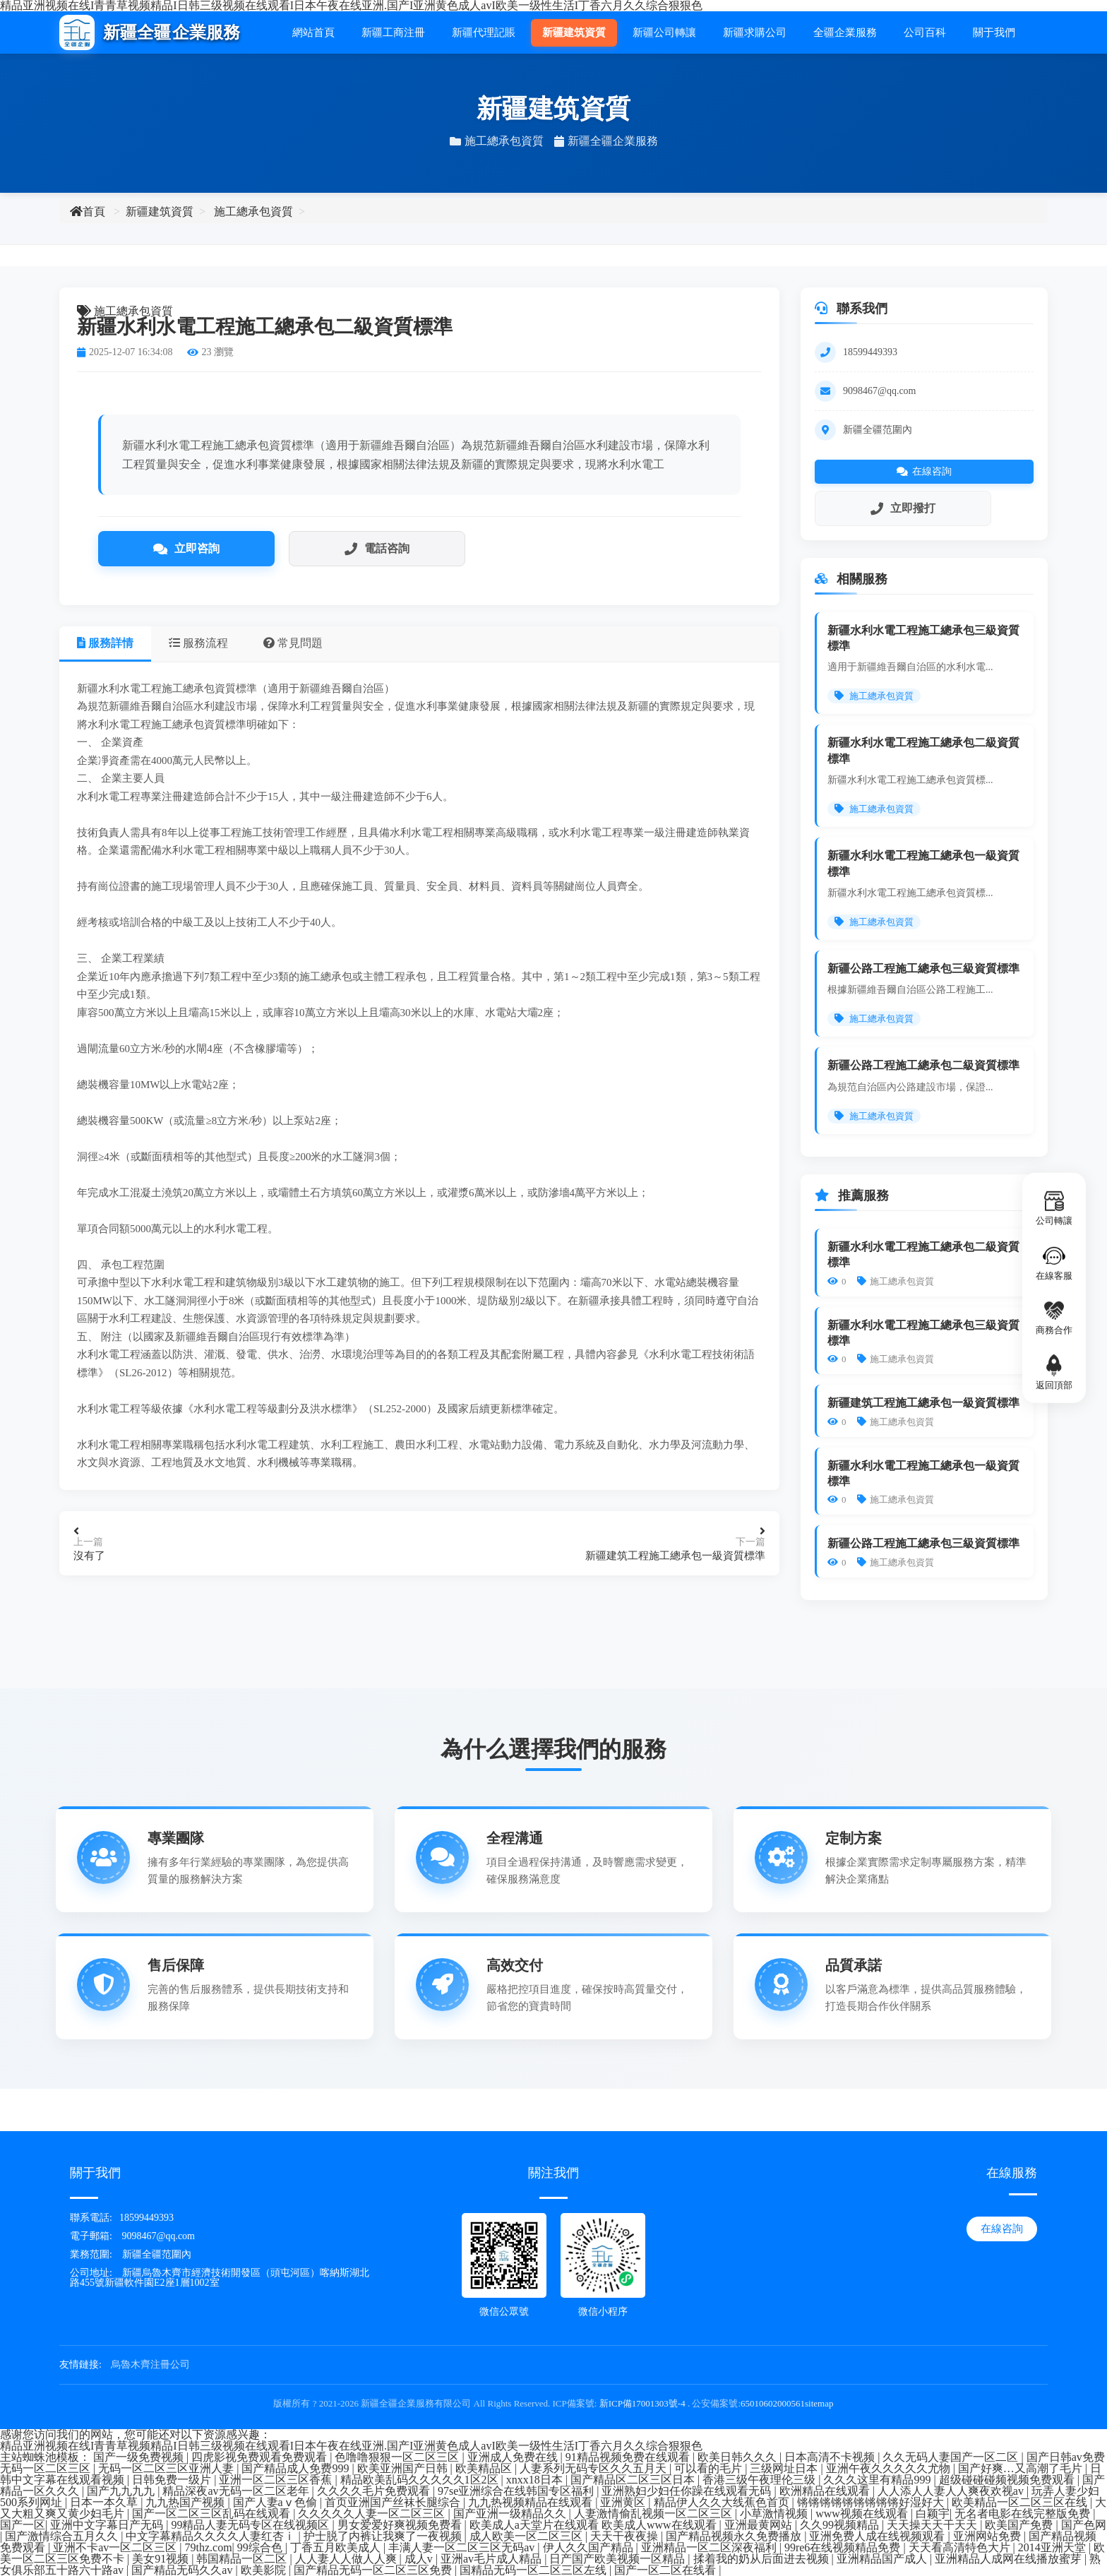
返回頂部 (1054, 1372)
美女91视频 (161, 2559)
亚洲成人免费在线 (514, 2457)
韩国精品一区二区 (242, 2559)
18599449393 (870, 352)
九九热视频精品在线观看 (531, 2502)
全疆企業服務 (845, 32)
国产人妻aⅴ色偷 (276, 2502)
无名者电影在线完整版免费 (1024, 2514)
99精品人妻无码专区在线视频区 (251, 2525)
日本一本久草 (105, 2502)
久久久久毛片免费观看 (375, 2491)
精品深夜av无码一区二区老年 (236, 2491)
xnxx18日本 (536, 2480)
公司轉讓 (1054, 1208)
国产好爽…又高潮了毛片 (1021, 2468)
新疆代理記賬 (483, 32)
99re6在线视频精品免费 (843, 2547)
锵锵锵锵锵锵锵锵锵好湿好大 (872, 2502)
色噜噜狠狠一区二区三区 (398, 2457)
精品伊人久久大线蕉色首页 (723, 2502)
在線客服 (1054, 1262)
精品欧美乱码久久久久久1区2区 (420, 2480)
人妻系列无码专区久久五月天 (594, 2468)
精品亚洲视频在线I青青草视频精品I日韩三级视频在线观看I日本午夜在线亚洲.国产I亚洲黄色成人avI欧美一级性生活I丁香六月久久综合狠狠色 (351, 2446)
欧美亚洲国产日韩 (403, 2468)
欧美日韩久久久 (738, 2457)
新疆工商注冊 (393, 32)
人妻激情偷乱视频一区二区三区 (654, 2514)
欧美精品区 (485, 2468)
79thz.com (208, 2547)
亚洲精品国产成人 (883, 2559)
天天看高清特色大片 (961, 2547)
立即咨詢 (186, 548)
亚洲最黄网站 (759, 2525)
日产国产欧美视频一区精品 (618, 2559)
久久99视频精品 (841, 2525)
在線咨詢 (924, 471)
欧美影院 (265, 2570)
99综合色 (261, 2547)
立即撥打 (902, 508)
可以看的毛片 (709, 2468)
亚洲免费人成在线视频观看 (878, 2536)
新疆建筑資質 (574, 32)
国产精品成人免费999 (296, 2468)
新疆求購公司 (754, 32)
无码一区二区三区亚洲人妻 (167, 2468)
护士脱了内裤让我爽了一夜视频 (384, 2536)
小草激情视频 (775, 2514)
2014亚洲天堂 (1053, 2547)
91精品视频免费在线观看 (629, 2457)
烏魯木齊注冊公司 (150, 2364)
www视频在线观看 (863, 2514)
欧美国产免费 (1020, 2525)
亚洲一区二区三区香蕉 (277, 2480)
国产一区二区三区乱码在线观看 (212, 2514)
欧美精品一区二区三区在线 (1021, 2502)
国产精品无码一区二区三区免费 (374, 2570)
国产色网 (1083, 2525)
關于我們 (994, 32)
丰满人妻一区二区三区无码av (462, 2547)
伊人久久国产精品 (589, 2547)
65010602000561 (773, 2403)
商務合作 (1054, 1317)
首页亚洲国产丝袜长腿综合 (394, 2502)
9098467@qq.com (879, 391)
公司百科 (925, 32)
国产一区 (22, 2525)
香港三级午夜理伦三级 (760, 2480)
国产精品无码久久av (183, 2570)
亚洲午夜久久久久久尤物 (889, 2468)
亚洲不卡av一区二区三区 (116, 2547)
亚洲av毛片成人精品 (492, 2559)
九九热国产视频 (186, 2502)
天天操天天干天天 (933, 2525)
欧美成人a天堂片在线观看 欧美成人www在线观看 (594, 2525)
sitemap (819, 2403)
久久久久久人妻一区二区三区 (373, 2514)
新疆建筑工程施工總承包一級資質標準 (675, 1555)
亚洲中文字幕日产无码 (108, 2525)
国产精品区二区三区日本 (634, 2480)
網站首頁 (313, 32)
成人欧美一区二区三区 (527, 2536)
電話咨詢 (377, 548)
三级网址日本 (785, 2468)
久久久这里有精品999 (878, 2480)
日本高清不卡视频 (831, 2457)
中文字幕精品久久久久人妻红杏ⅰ (212, 2536)
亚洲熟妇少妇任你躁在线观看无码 (688, 2491)
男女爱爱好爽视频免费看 (401, 2525)
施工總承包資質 (253, 211)
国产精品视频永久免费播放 (735, 2536)
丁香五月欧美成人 (336, 2547)
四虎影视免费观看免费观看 (260, 2457)
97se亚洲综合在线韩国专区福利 (517, 2491)
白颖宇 (933, 2514)
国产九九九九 (122, 2491)
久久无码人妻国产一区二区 (951, 2457)
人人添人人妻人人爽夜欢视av (952, 2491)
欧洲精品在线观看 (826, 2491)
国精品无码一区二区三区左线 (534, 2570)
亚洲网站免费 (988, 2536)
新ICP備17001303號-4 (642, 2403)
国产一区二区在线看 (666, 2570)
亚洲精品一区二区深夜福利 (710, 2547)
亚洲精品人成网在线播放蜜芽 (1009, 2559)
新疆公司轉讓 (664, 32)
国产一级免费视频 (139, 2457)
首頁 (87, 211)
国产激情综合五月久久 (63, 2536)
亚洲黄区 (624, 2502)
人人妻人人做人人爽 (347, 2559)
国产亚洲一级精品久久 (511, 2514)
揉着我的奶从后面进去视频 (762, 2559)
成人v (420, 2559)
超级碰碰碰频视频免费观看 (1008, 2480)
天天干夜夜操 (625, 2536)
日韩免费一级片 (173, 2480)
